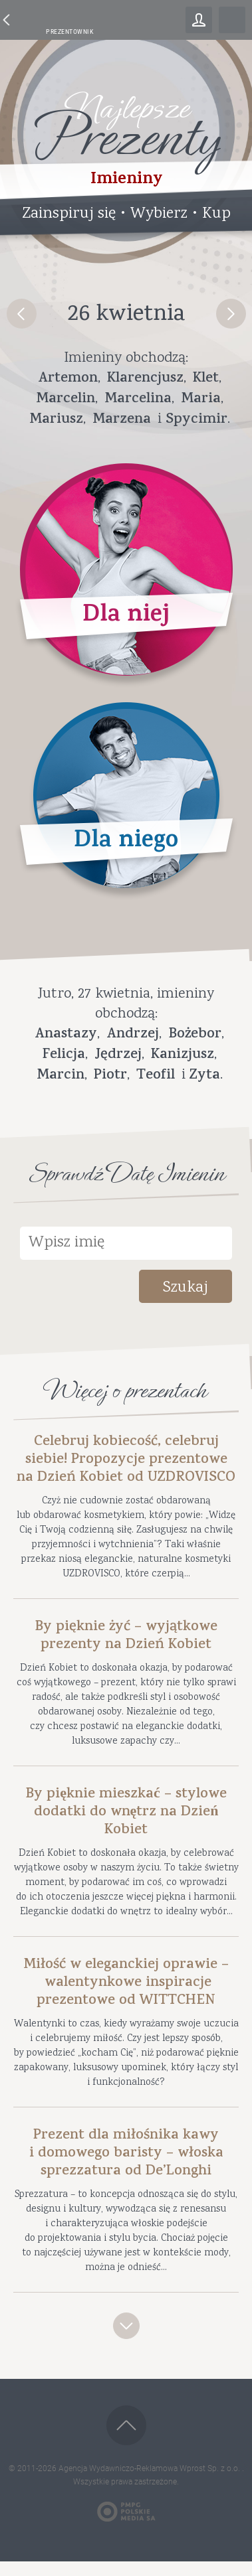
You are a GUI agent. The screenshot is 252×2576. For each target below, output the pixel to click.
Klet (206, 379)
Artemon (68, 379)
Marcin (60, 1076)
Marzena (121, 420)
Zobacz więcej (126, 2325)
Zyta (204, 1076)
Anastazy (66, 1034)
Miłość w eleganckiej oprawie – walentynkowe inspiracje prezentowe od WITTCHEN (126, 1983)
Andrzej (132, 1034)
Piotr (110, 1076)
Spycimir (196, 420)
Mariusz (56, 420)
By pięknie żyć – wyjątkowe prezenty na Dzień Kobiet (126, 1637)
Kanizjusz (182, 1055)
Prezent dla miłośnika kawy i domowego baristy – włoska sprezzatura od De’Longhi (126, 2154)
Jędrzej (118, 1055)
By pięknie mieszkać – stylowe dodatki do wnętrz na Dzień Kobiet (126, 1813)
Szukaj (185, 1288)
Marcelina (138, 399)
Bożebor (194, 1034)
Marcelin (65, 399)
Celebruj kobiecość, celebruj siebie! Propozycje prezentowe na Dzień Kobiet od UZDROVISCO (126, 1460)
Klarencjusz (145, 379)
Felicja (64, 1055)
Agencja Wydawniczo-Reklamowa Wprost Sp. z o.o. (150, 2468)
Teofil (155, 1076)
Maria (201, 399)
